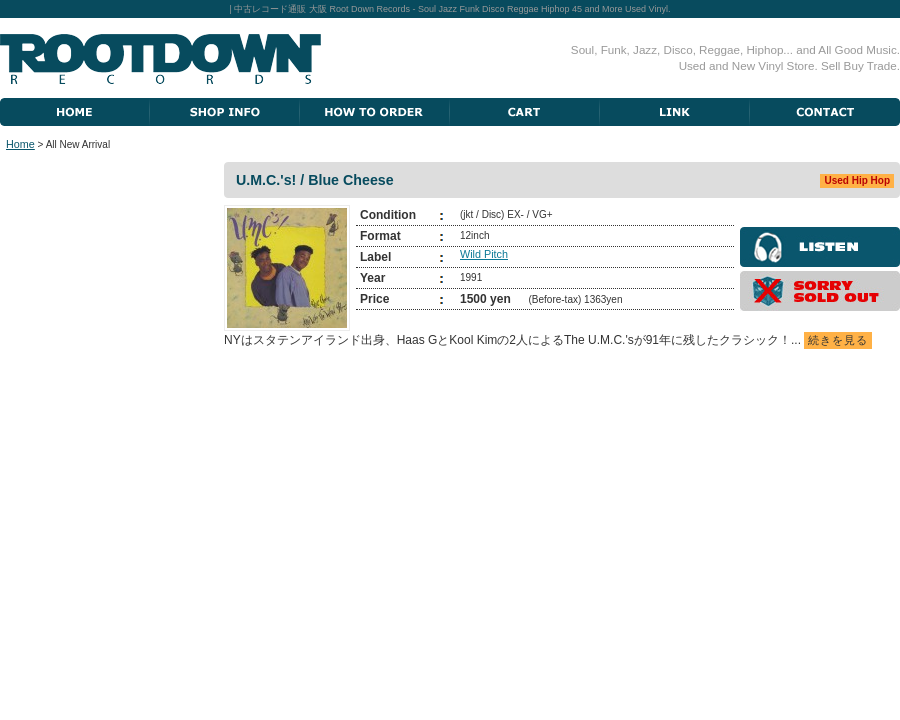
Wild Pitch (484, 254)
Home (75, 112)
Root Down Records (160, 59)
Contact (825, 112)
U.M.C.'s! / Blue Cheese (315, 180)
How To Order (375, 112)
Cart (525, 112)
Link (675, 112)
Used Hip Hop (857, 180)
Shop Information (225, 112)
